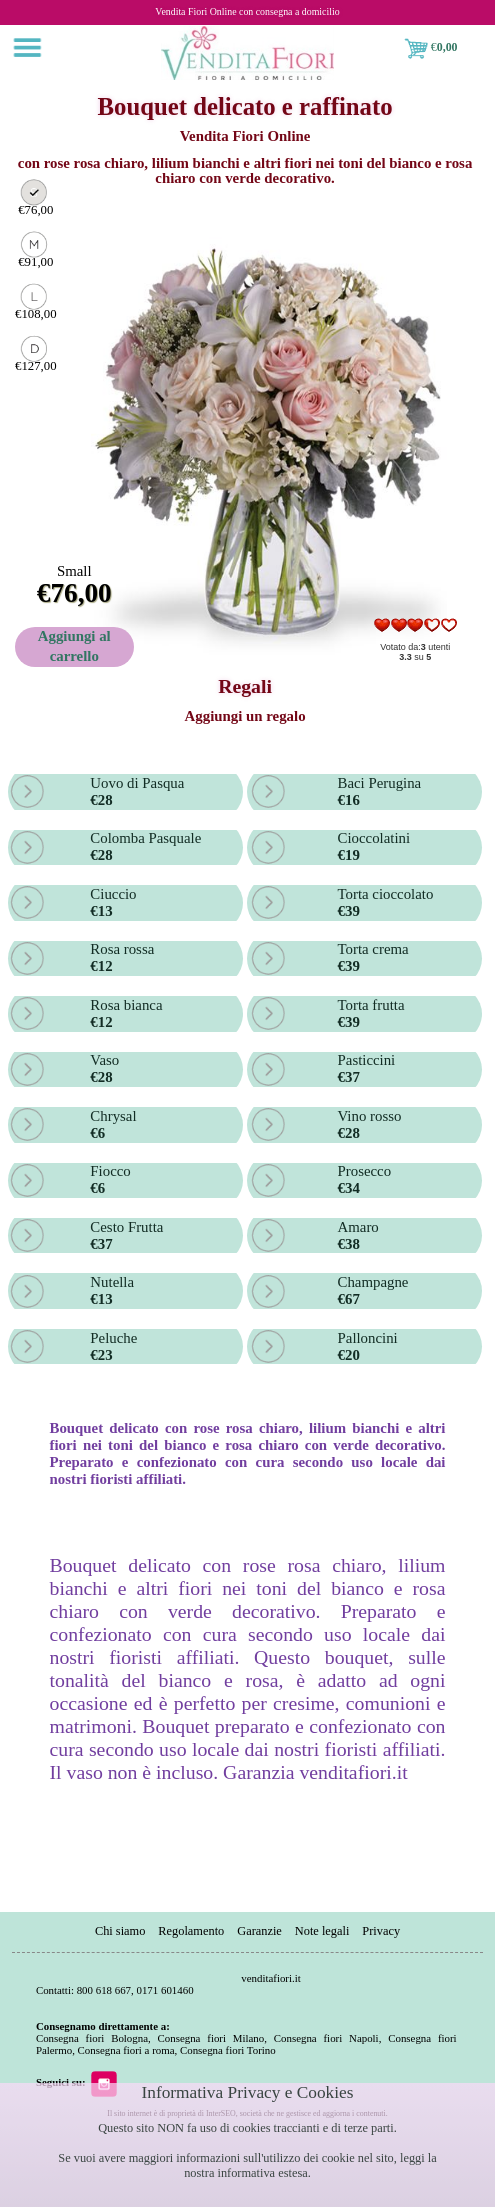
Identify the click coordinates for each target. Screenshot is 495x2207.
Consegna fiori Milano (211, 2038)
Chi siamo (120, 1931)
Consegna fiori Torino (228, 2050)
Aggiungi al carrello (74, 646)
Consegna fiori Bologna (92, 2038)
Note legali (322, 1931)
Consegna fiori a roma (126, 2050)
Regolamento (191, 1931)
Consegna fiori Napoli (326, 2038)
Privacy (381, 1931)
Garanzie (259, 1931)
